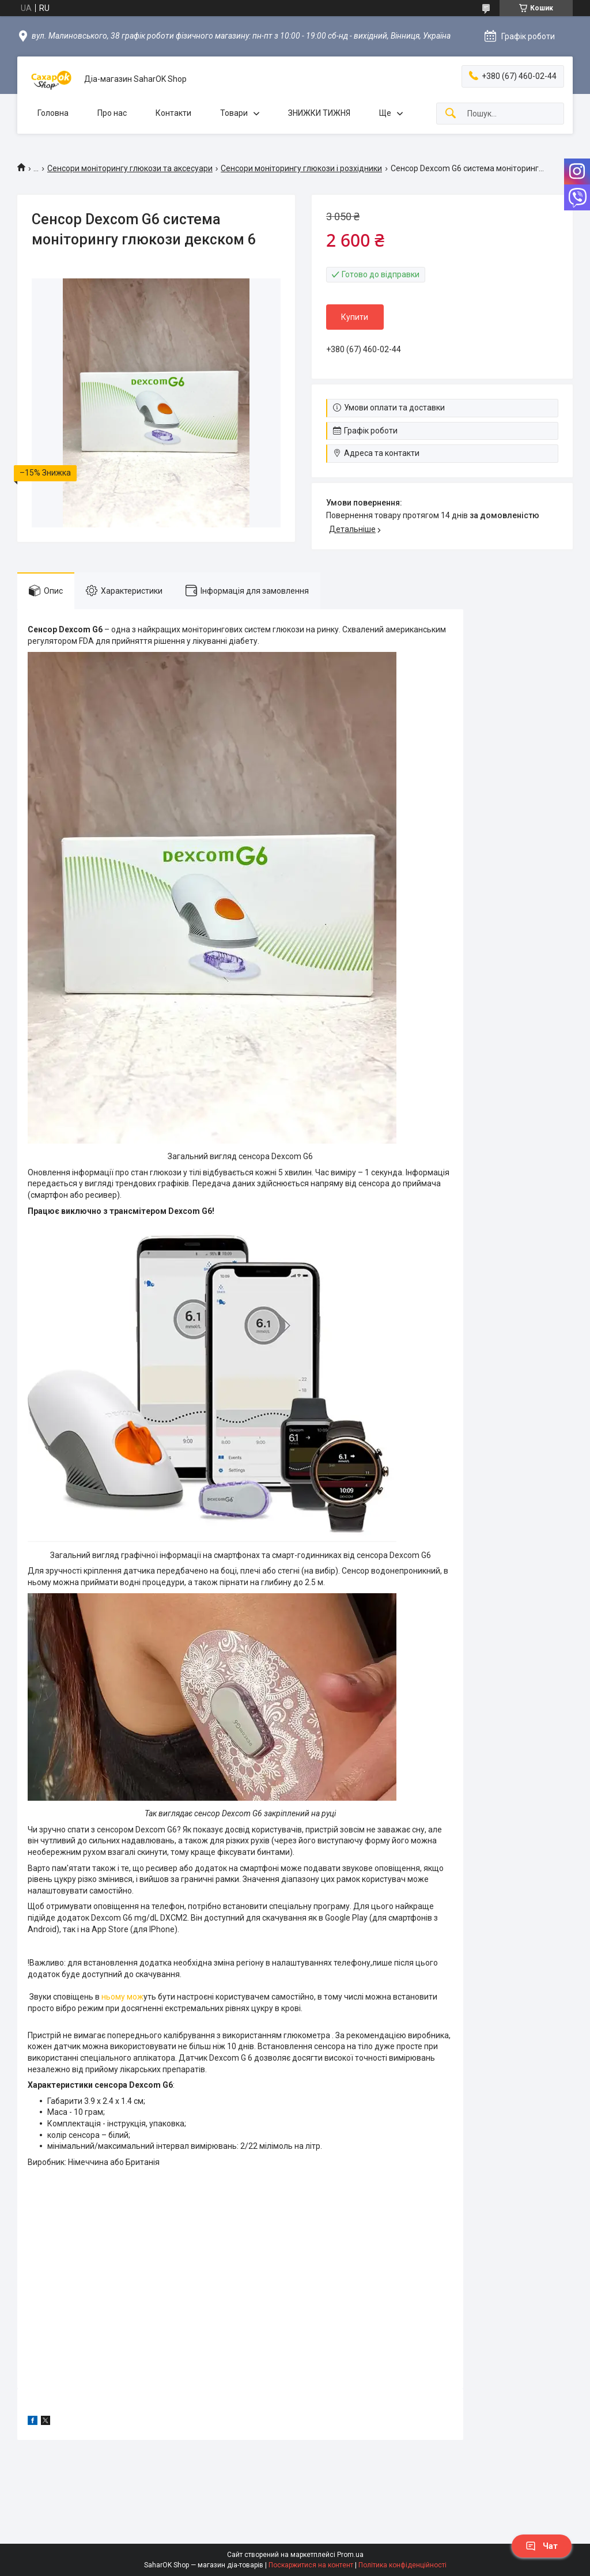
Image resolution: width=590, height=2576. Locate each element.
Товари (234, 113)
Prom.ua (350, 2555)
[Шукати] (450, 114)
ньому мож (121, 1996)
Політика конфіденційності (402, 2565)
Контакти (173, 113)
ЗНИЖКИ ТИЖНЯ (319, 113)
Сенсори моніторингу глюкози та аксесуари (130, 168)
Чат (541, 2546)
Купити (354, 317)
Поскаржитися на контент (310, 2565)
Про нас (112, 113)
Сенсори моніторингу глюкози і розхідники (301, 168)
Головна (53, 113)
